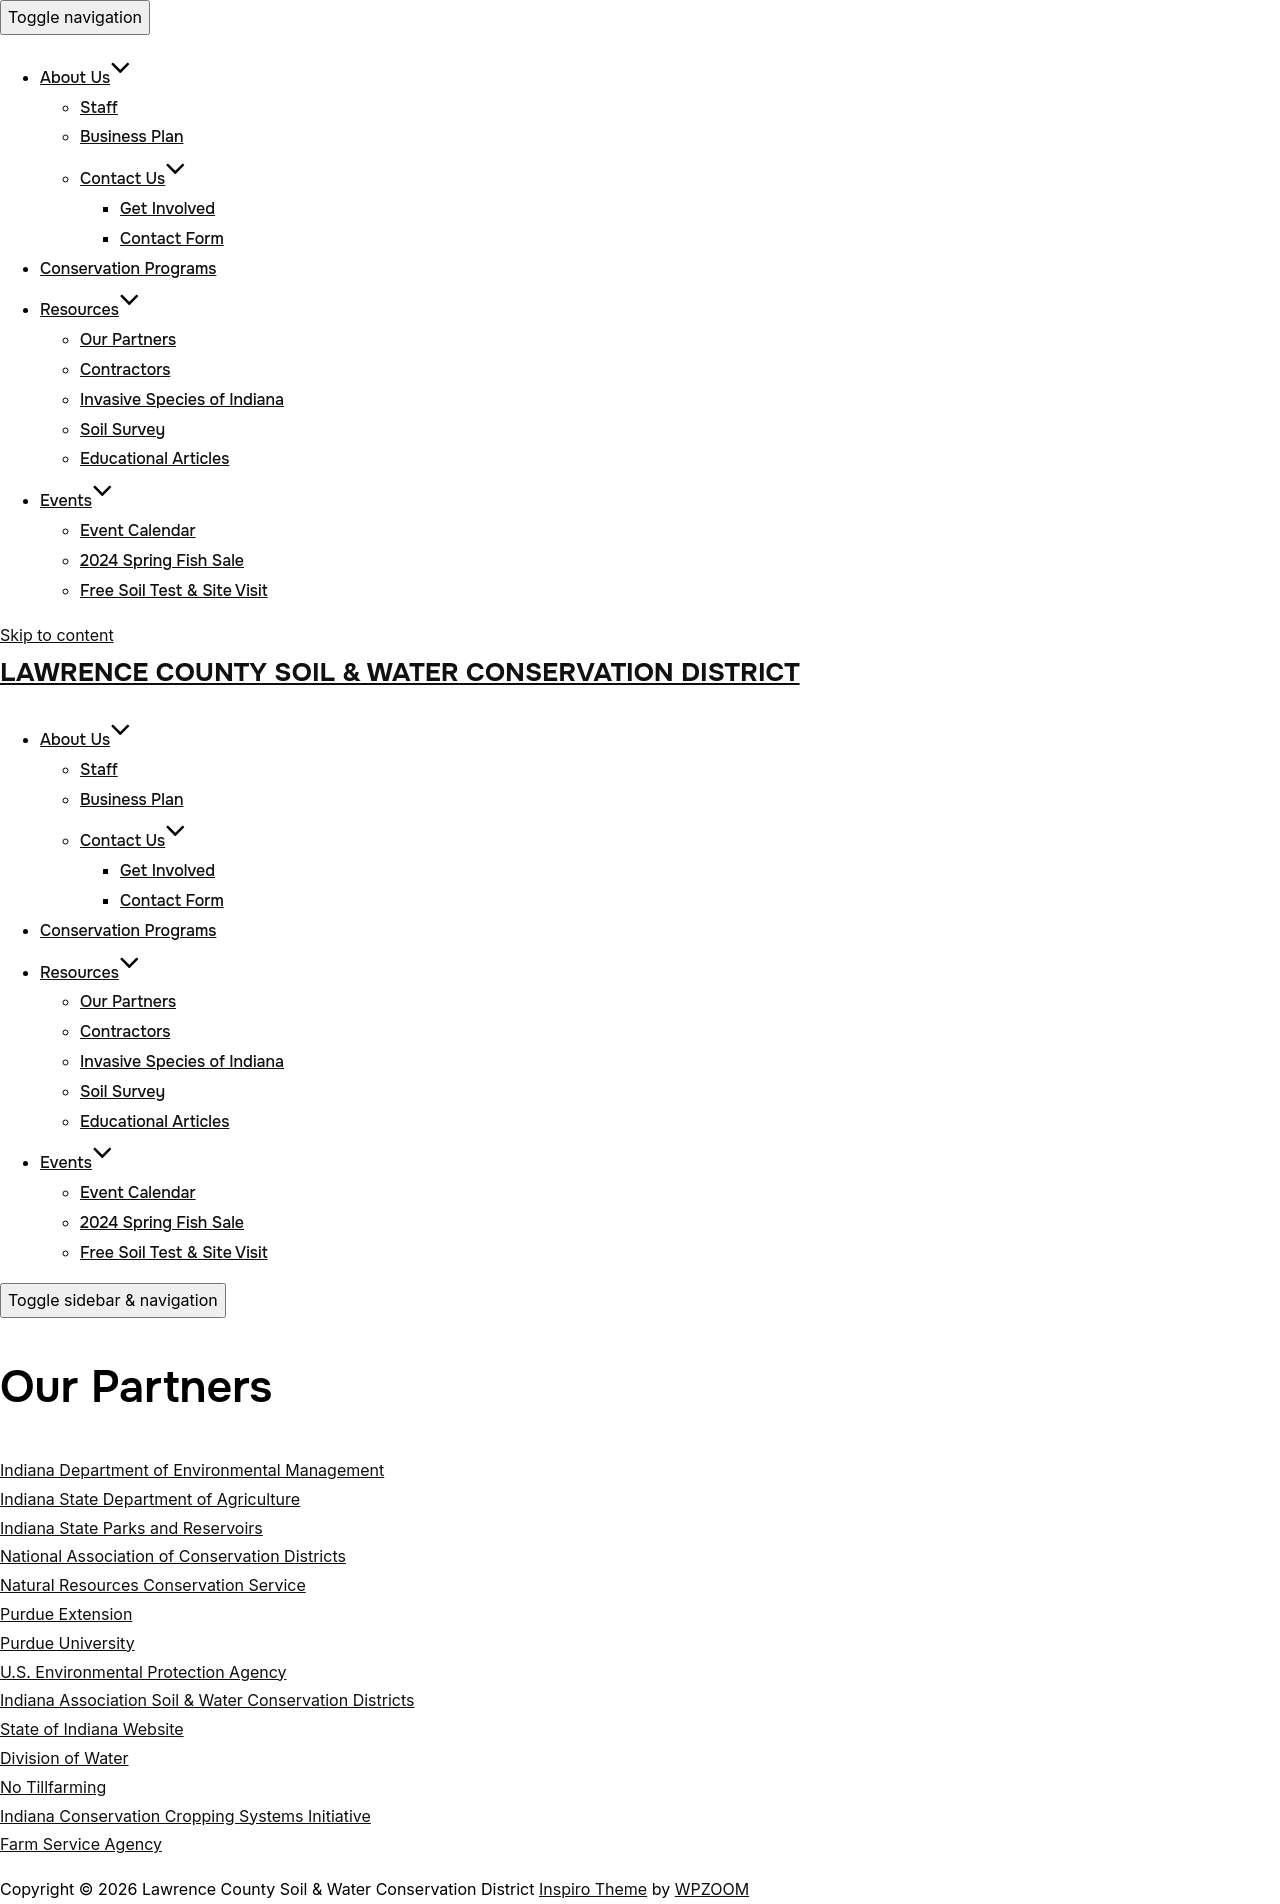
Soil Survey (122, 429)
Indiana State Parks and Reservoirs (131, 1528)
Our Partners (128, 339)
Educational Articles (154, 458)
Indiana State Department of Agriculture (150, 1499)
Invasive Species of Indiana (182, 399)
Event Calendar (138, 530)
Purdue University (67, 1643)
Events (76, 500)
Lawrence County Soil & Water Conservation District (400, 672)
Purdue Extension (66, 1614)
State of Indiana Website (92, 1729)
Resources (90, 309)
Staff (99, 107)
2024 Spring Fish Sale (162, 560)
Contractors (125, 369)
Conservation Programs (128, 268)
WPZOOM (712, 1889)
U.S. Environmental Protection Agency (143, 1672)
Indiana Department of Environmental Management (192, 1470)
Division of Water (64, 1758)
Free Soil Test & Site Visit (174, 590)
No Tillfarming (53, 1787)
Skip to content (57, 635)
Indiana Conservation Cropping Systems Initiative (185, 1816)
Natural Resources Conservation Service (153, 1585)
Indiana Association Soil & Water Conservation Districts (207, 1700)
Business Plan (132, 136)
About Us (85, 77)
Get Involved (167, 208)
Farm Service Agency (81, 1844)
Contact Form (172, 238)
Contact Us (133, 178)
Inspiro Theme (593, 1889)
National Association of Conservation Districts (173, 1556)
